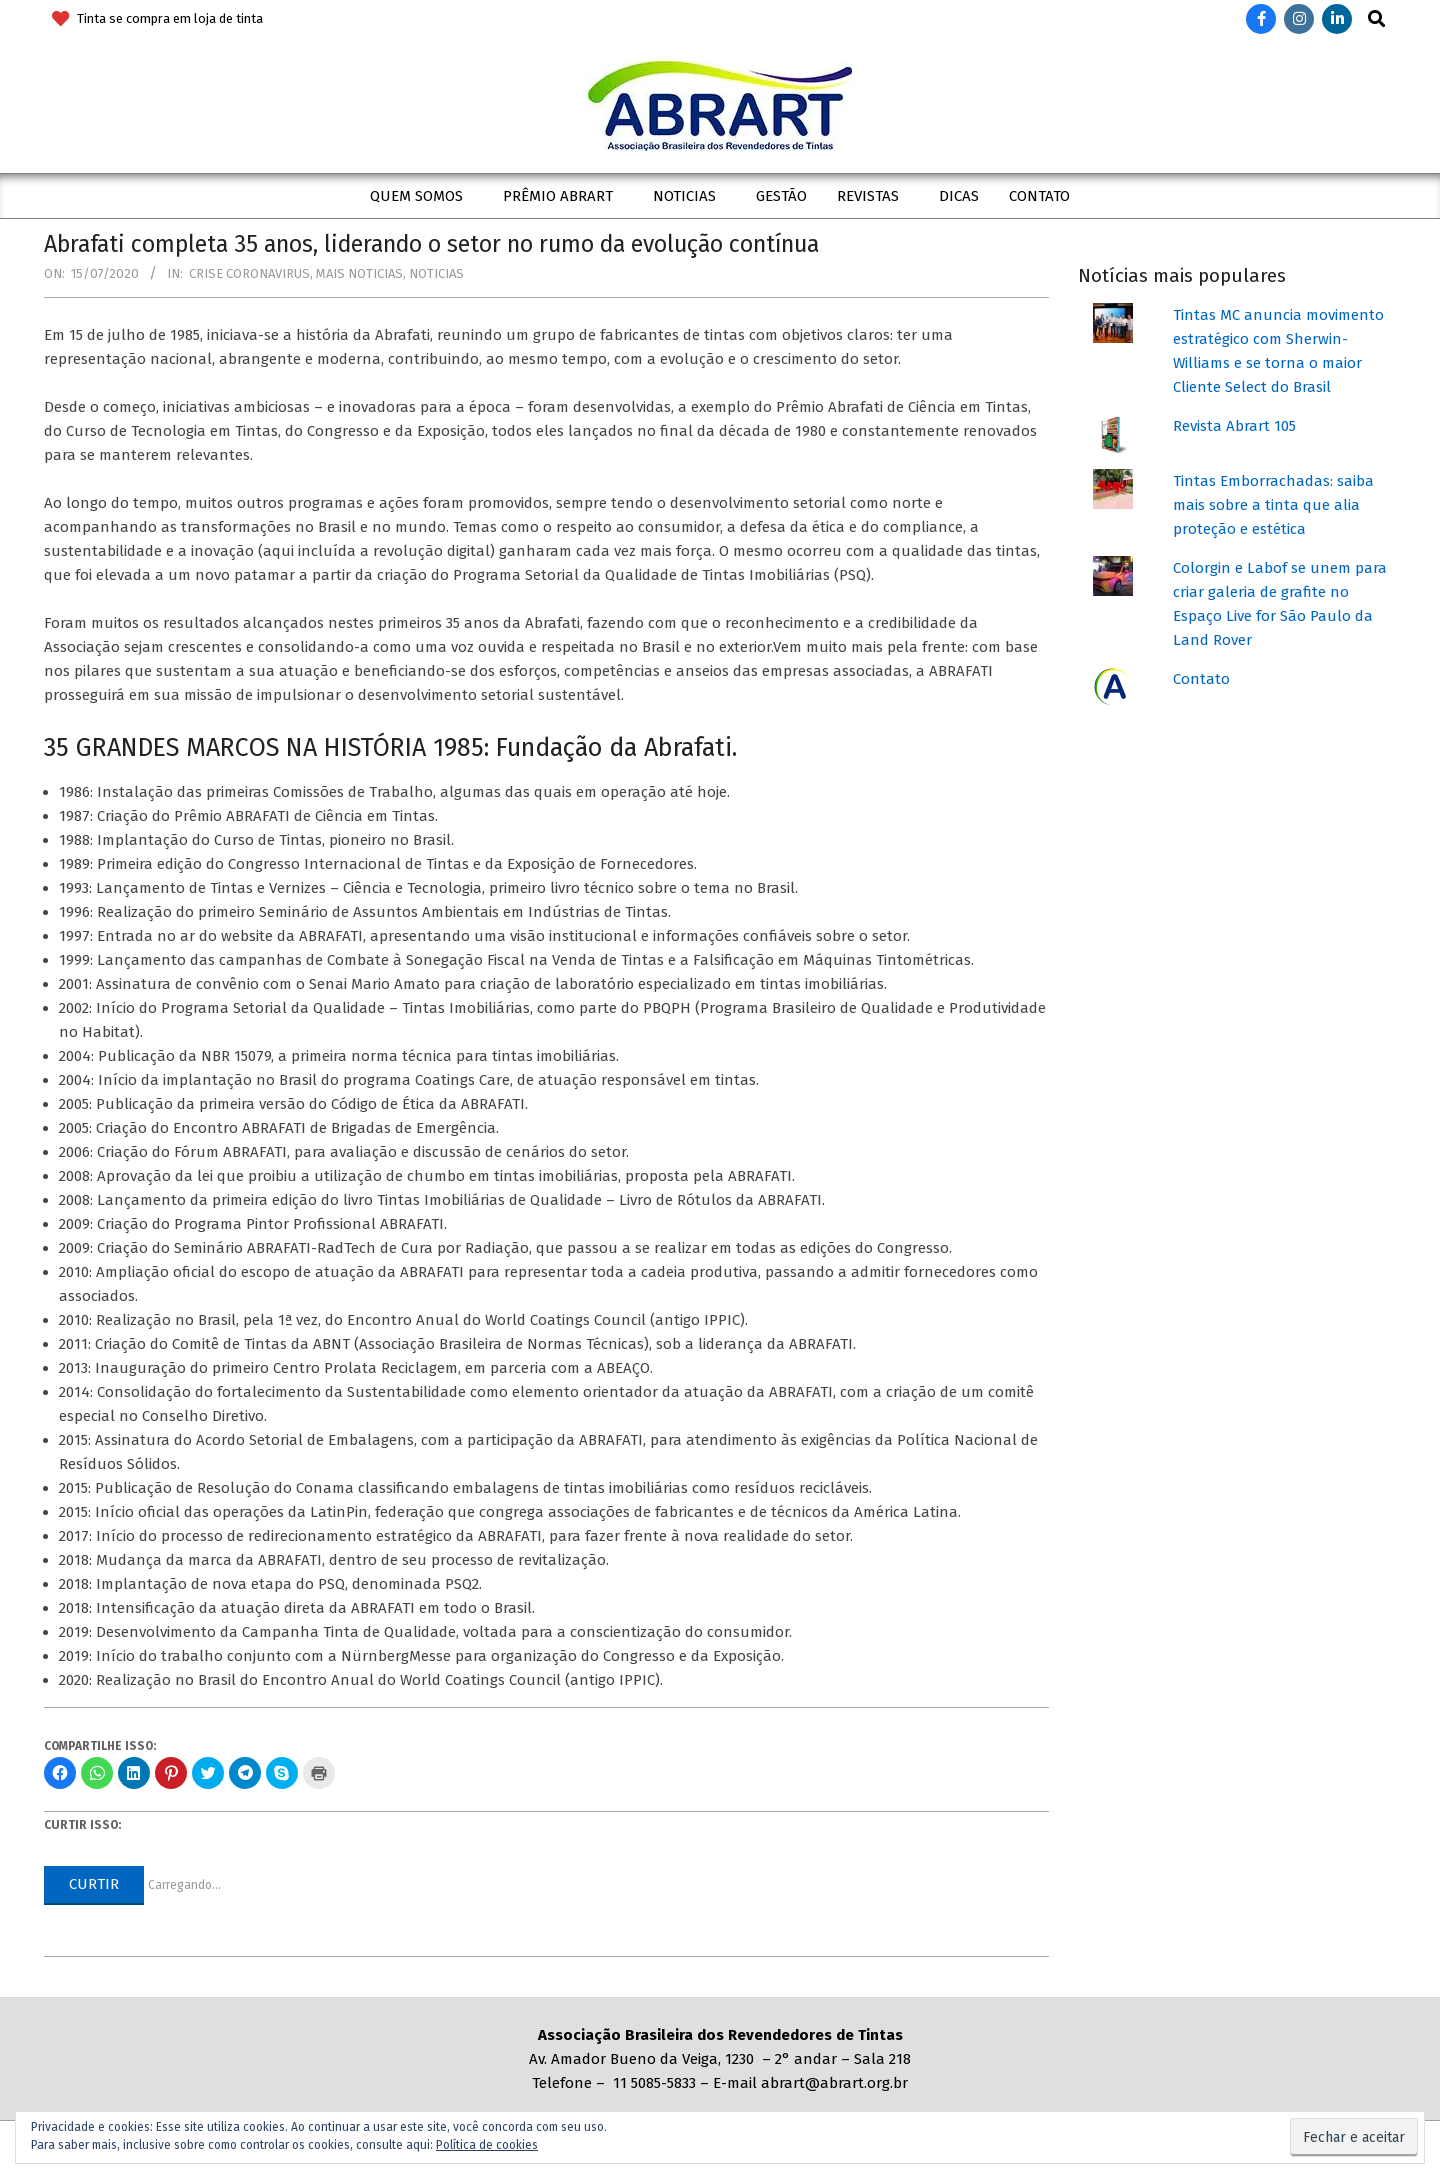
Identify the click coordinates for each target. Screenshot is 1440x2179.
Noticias (436, 273)
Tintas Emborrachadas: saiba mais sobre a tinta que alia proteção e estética (1273, 505)
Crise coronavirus (249, 273)
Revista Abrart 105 (1234, 426)
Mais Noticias (359, 273)
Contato (1201, 679)
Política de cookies (487, 2145)
